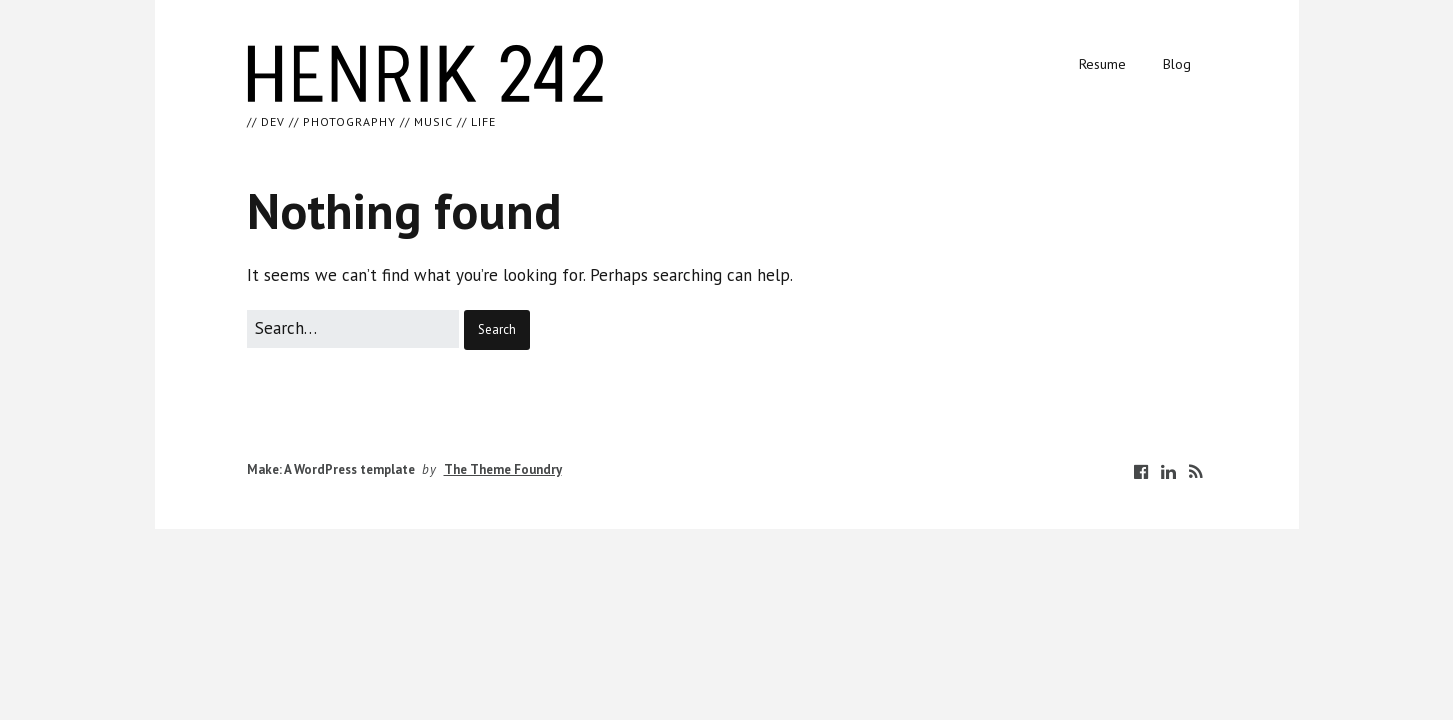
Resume (1102, 64)
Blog (1177, 64)
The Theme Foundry (503, 469)
